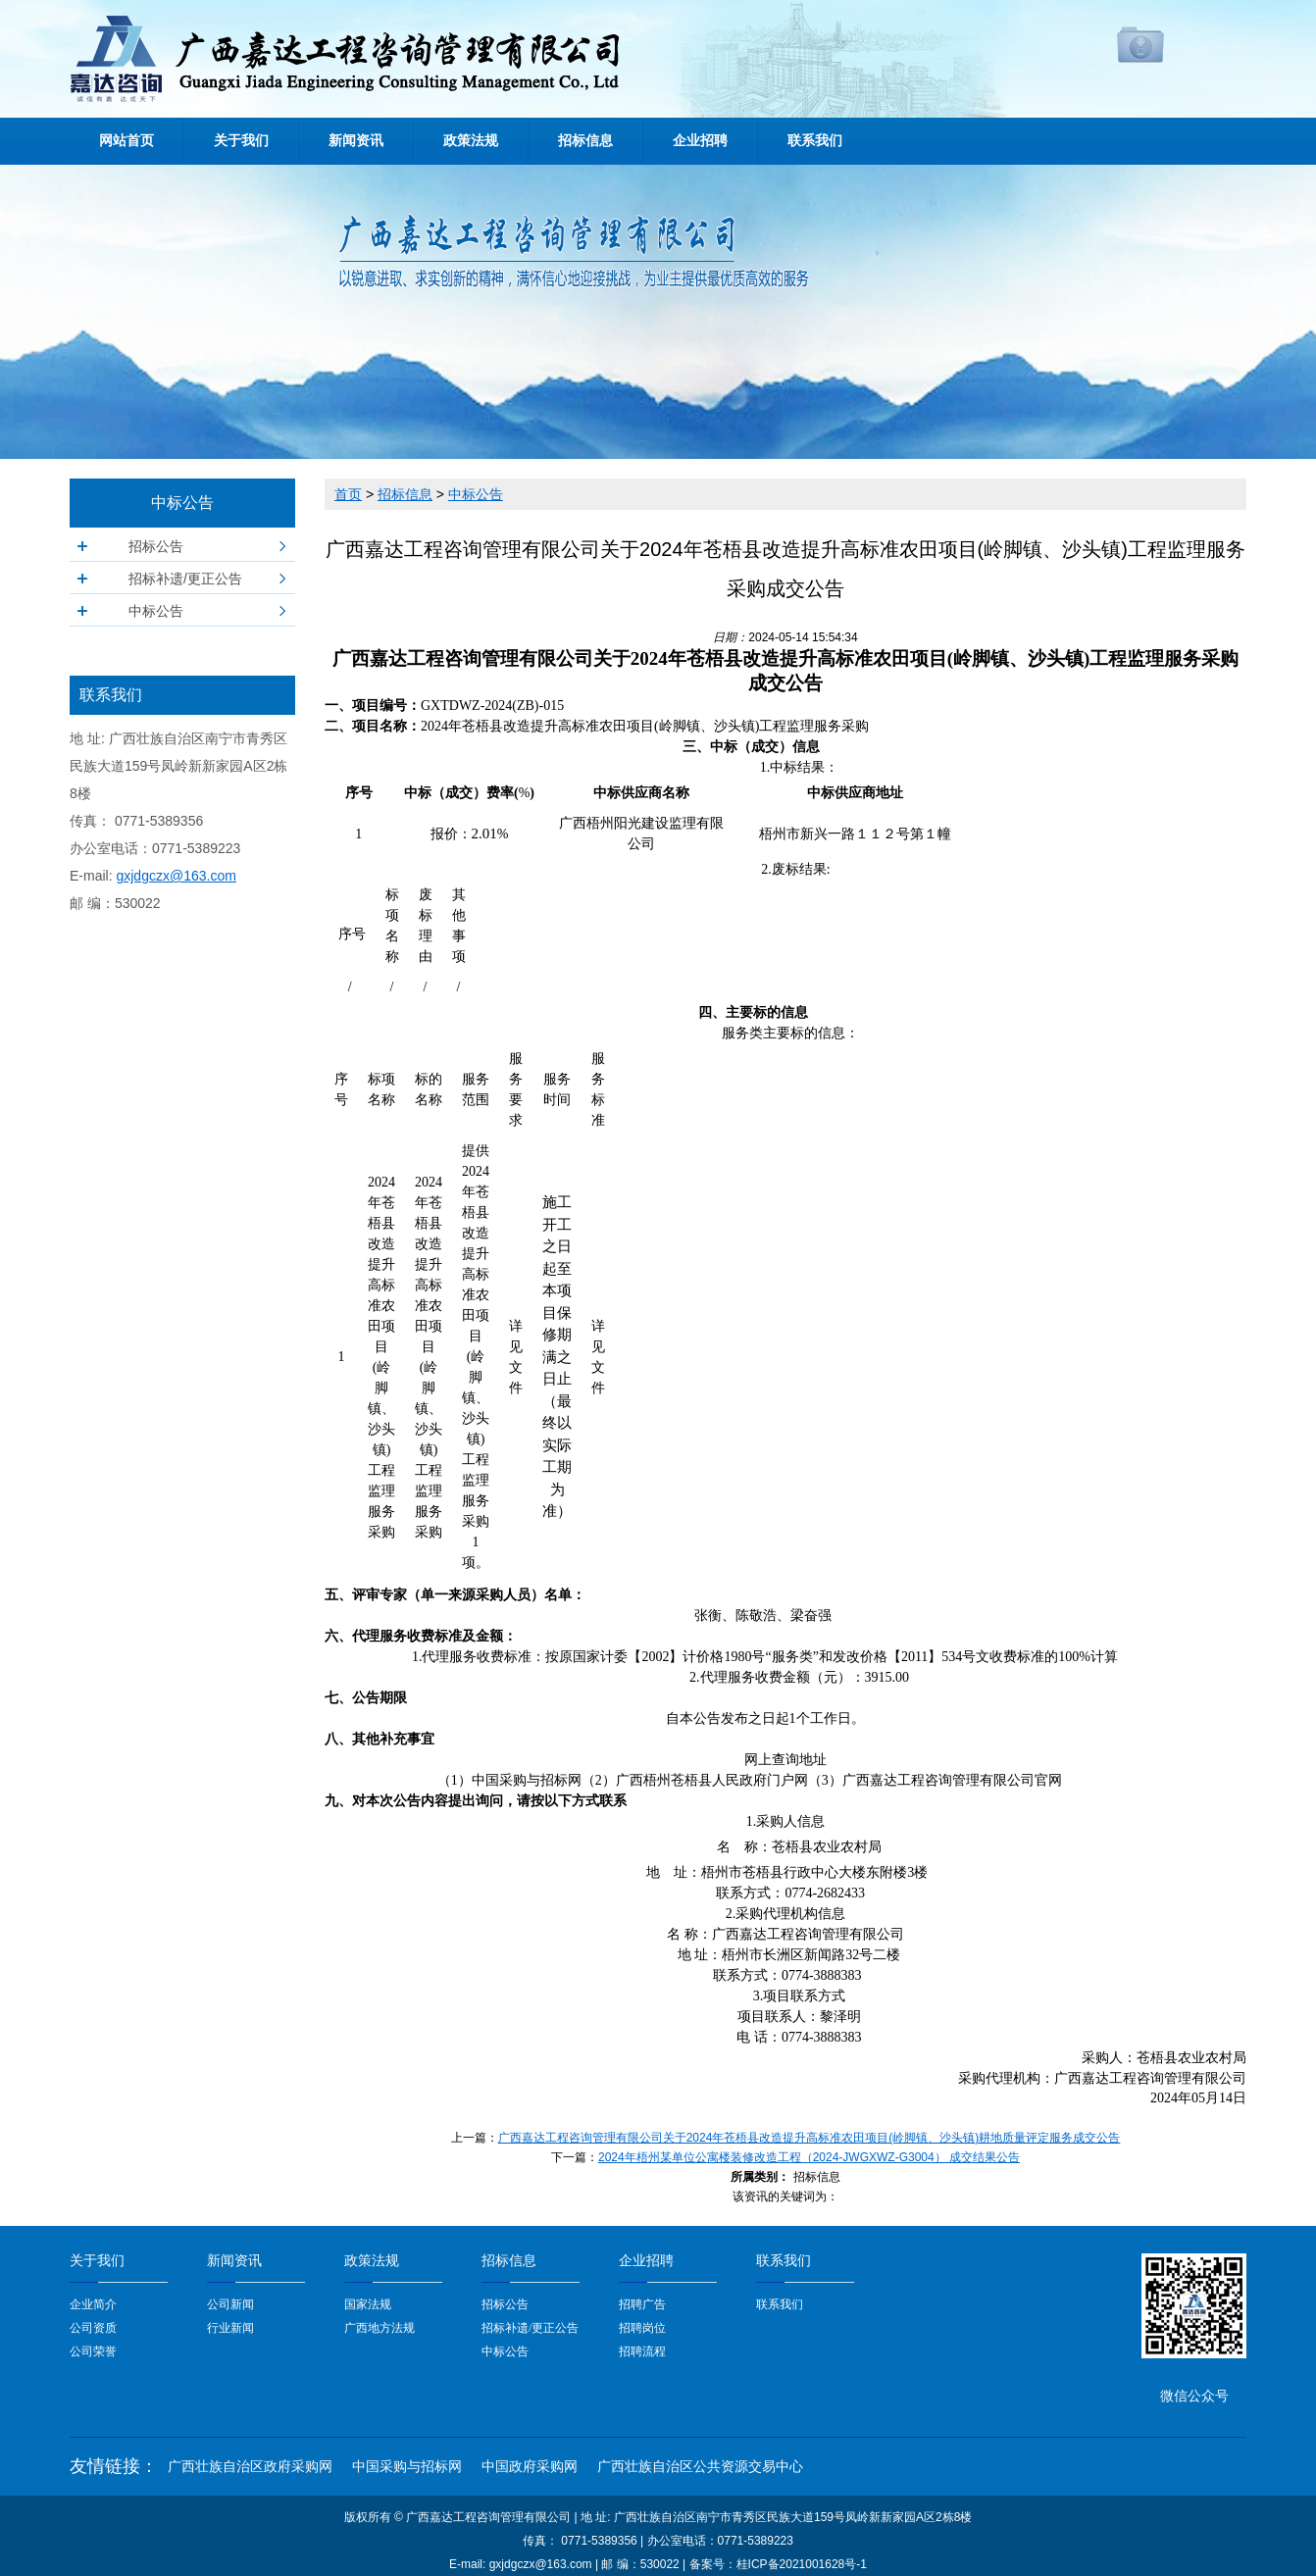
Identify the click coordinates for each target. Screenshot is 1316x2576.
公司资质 (93, 2328)
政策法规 (470, 140)
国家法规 (367, 2304)
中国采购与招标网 (407, 2466)
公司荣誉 (93, 2351)
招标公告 (155, 546)
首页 (348, 494)
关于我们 (241, 140)
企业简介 (93, 2304)
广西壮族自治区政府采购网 (250, 2466)
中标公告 (155, 611)
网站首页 (126, 140)
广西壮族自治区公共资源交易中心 (700, 2466)
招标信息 (585, 140)
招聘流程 (642, 2351)
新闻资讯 (356, 140)
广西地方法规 (379, 2328)
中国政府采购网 (529, 2466)
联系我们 (814, 140)
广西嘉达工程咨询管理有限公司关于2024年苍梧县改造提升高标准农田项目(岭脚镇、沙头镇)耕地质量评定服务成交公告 (809, 2138)
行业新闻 (230, 2328)
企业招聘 (700, 140)
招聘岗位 (642, 2328)
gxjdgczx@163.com (175, 876)
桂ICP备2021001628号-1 (801, 2564)
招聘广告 (642, 2304)
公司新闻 (230, 2304)
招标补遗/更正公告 (185, 578)
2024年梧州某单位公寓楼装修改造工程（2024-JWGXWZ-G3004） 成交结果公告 (809, 2157)
